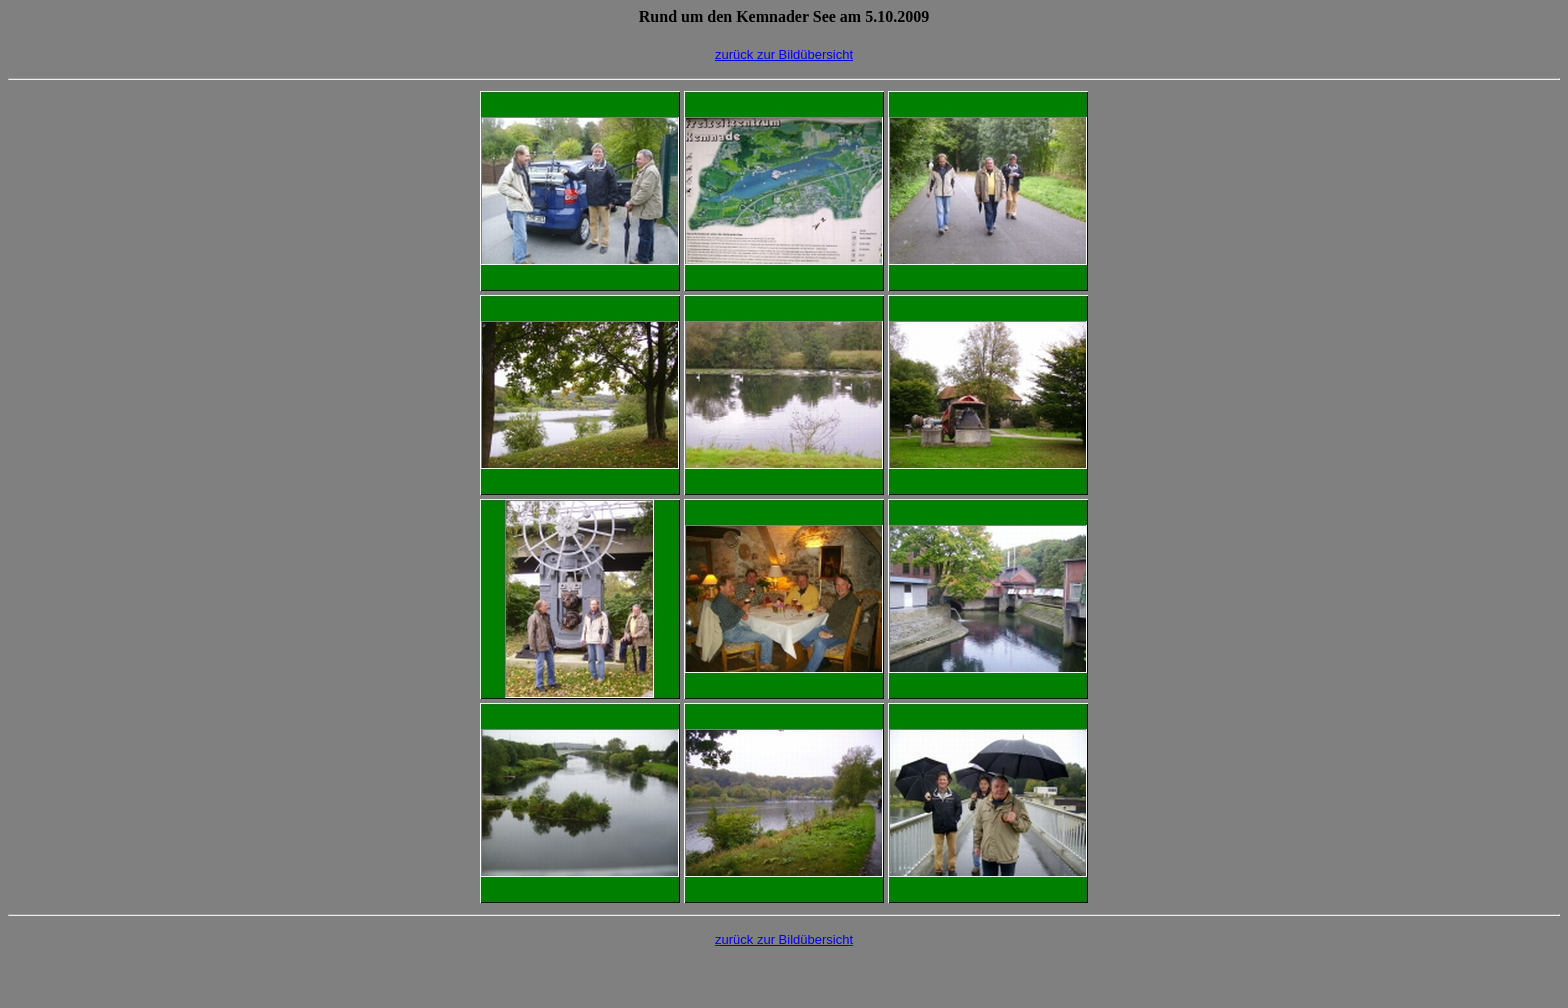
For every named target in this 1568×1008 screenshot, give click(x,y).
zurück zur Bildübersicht (784, 54)
